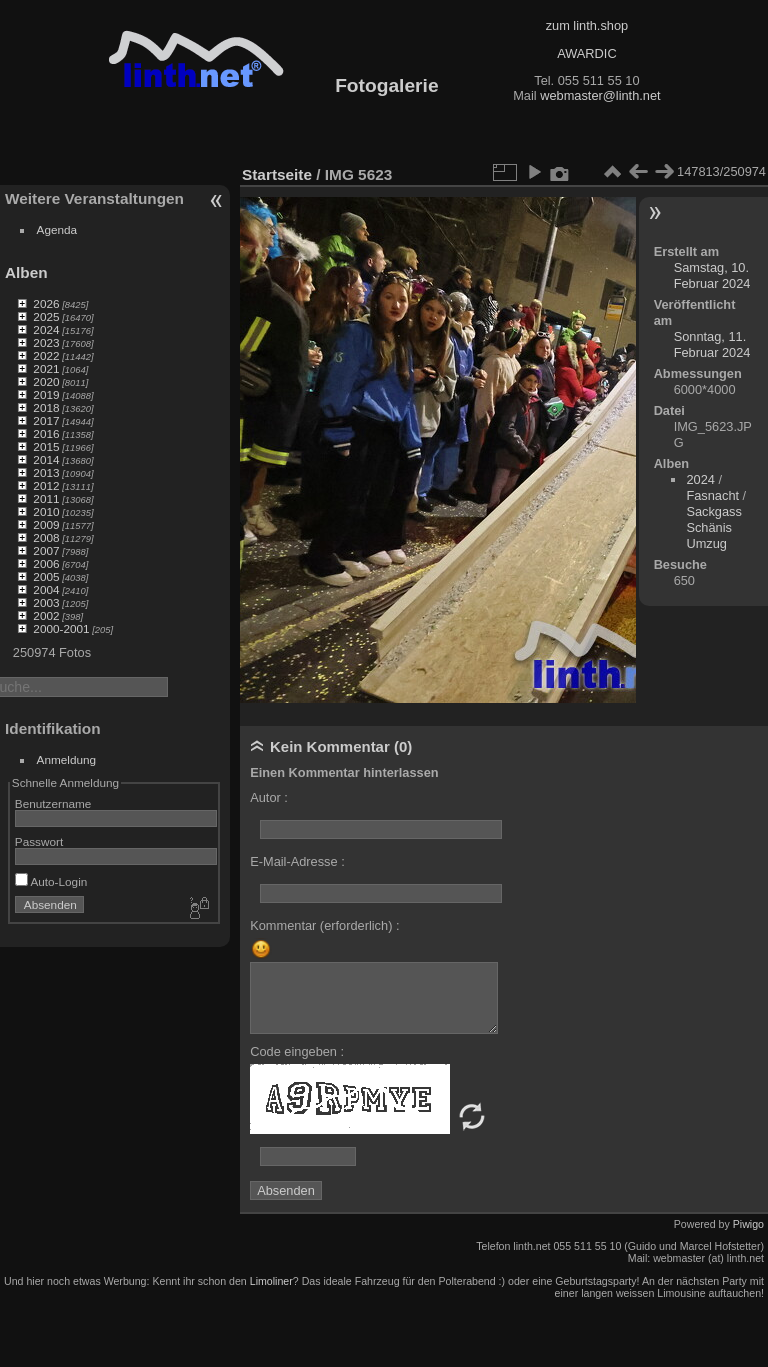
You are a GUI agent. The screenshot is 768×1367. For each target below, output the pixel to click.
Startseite (277, 174)
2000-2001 (61, 628)
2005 (46, 576)
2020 (46, 381)
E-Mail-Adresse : (297, 861)
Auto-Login (51, 881)
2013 (46, 472)
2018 (46, 407)
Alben (26, 272)
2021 (46, 368)
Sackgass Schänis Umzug (713, 527)
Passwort (39, 841)
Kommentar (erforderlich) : (324, 925)
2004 (46, 589)
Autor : (269, 797)
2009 (46, 524)
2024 (46, 329)
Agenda (57, 229)
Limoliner (271, 1281)
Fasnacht (712, 495)
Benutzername (53, 803)
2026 (46, 303)
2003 (46, 602)
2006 (46, 563)
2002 (46, 615)
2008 (46, 537)
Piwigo (748, 1224)
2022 (46, 355)
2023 (46, 342)
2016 (46, 433)
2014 (46, 459)
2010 (46, 511)
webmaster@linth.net (600, 95)
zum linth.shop (587, 25)
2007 (46, 550)
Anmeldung (67, 759)
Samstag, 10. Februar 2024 (712, 275)
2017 (46, 420)
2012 (46, 485)
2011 (46, 498)
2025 (46, 316)
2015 (46, 446)
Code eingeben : (297, 1051)
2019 (46, 394)
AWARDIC (586, 53)
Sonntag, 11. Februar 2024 (712, 344)
